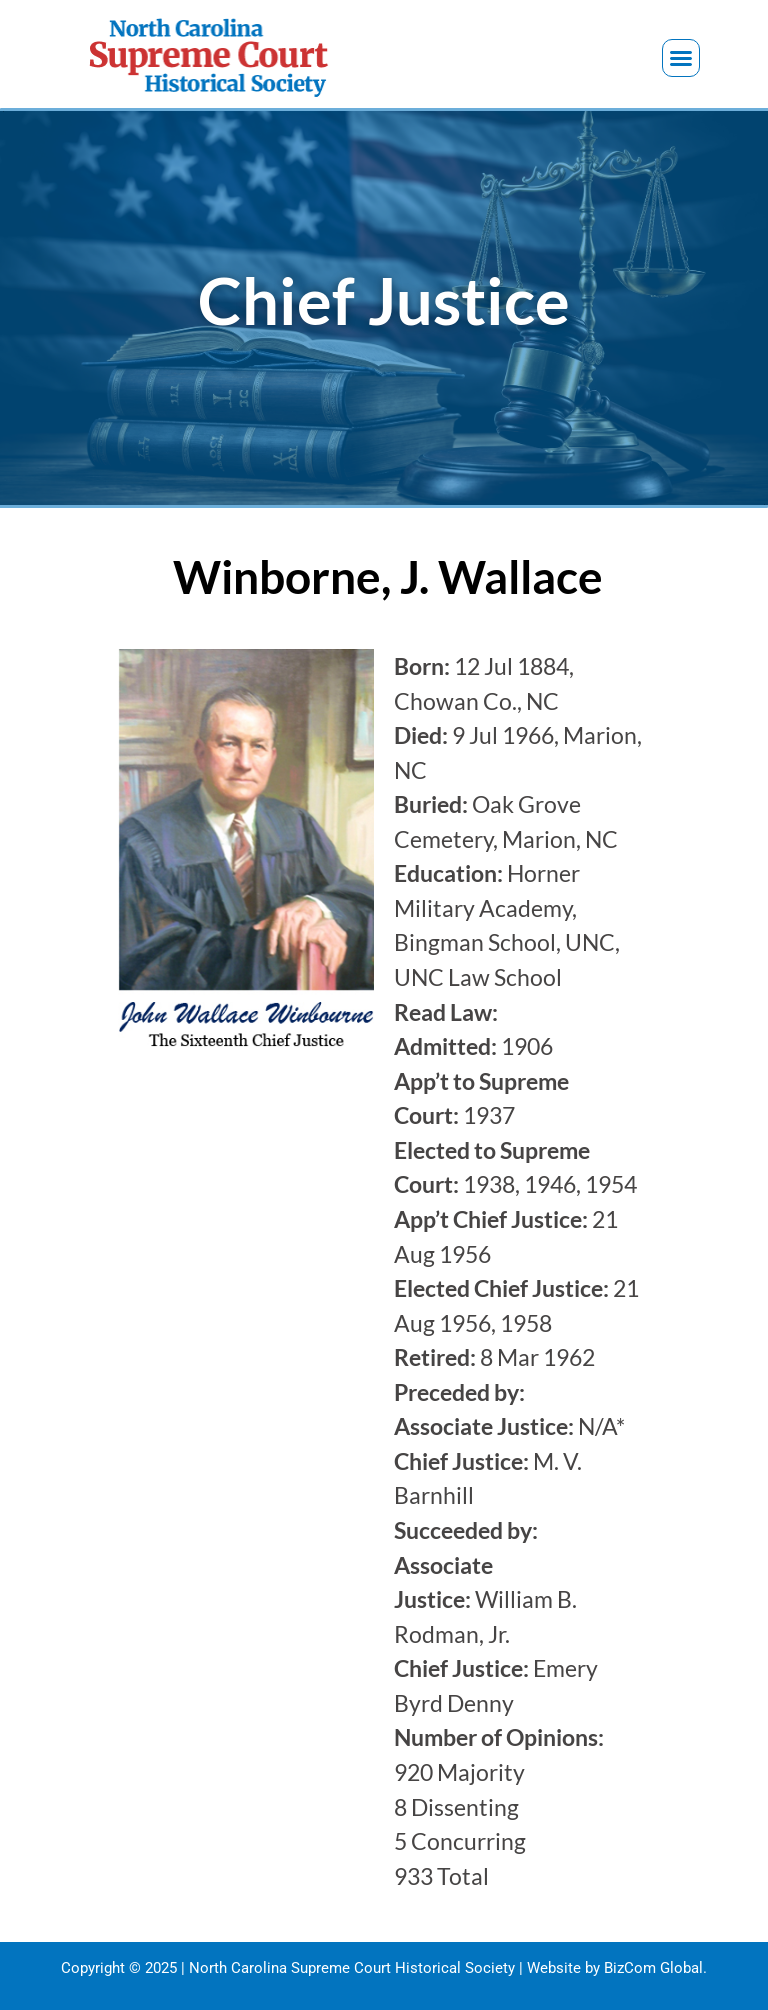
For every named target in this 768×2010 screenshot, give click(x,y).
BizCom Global (653, 1968)
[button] (681, 58)
